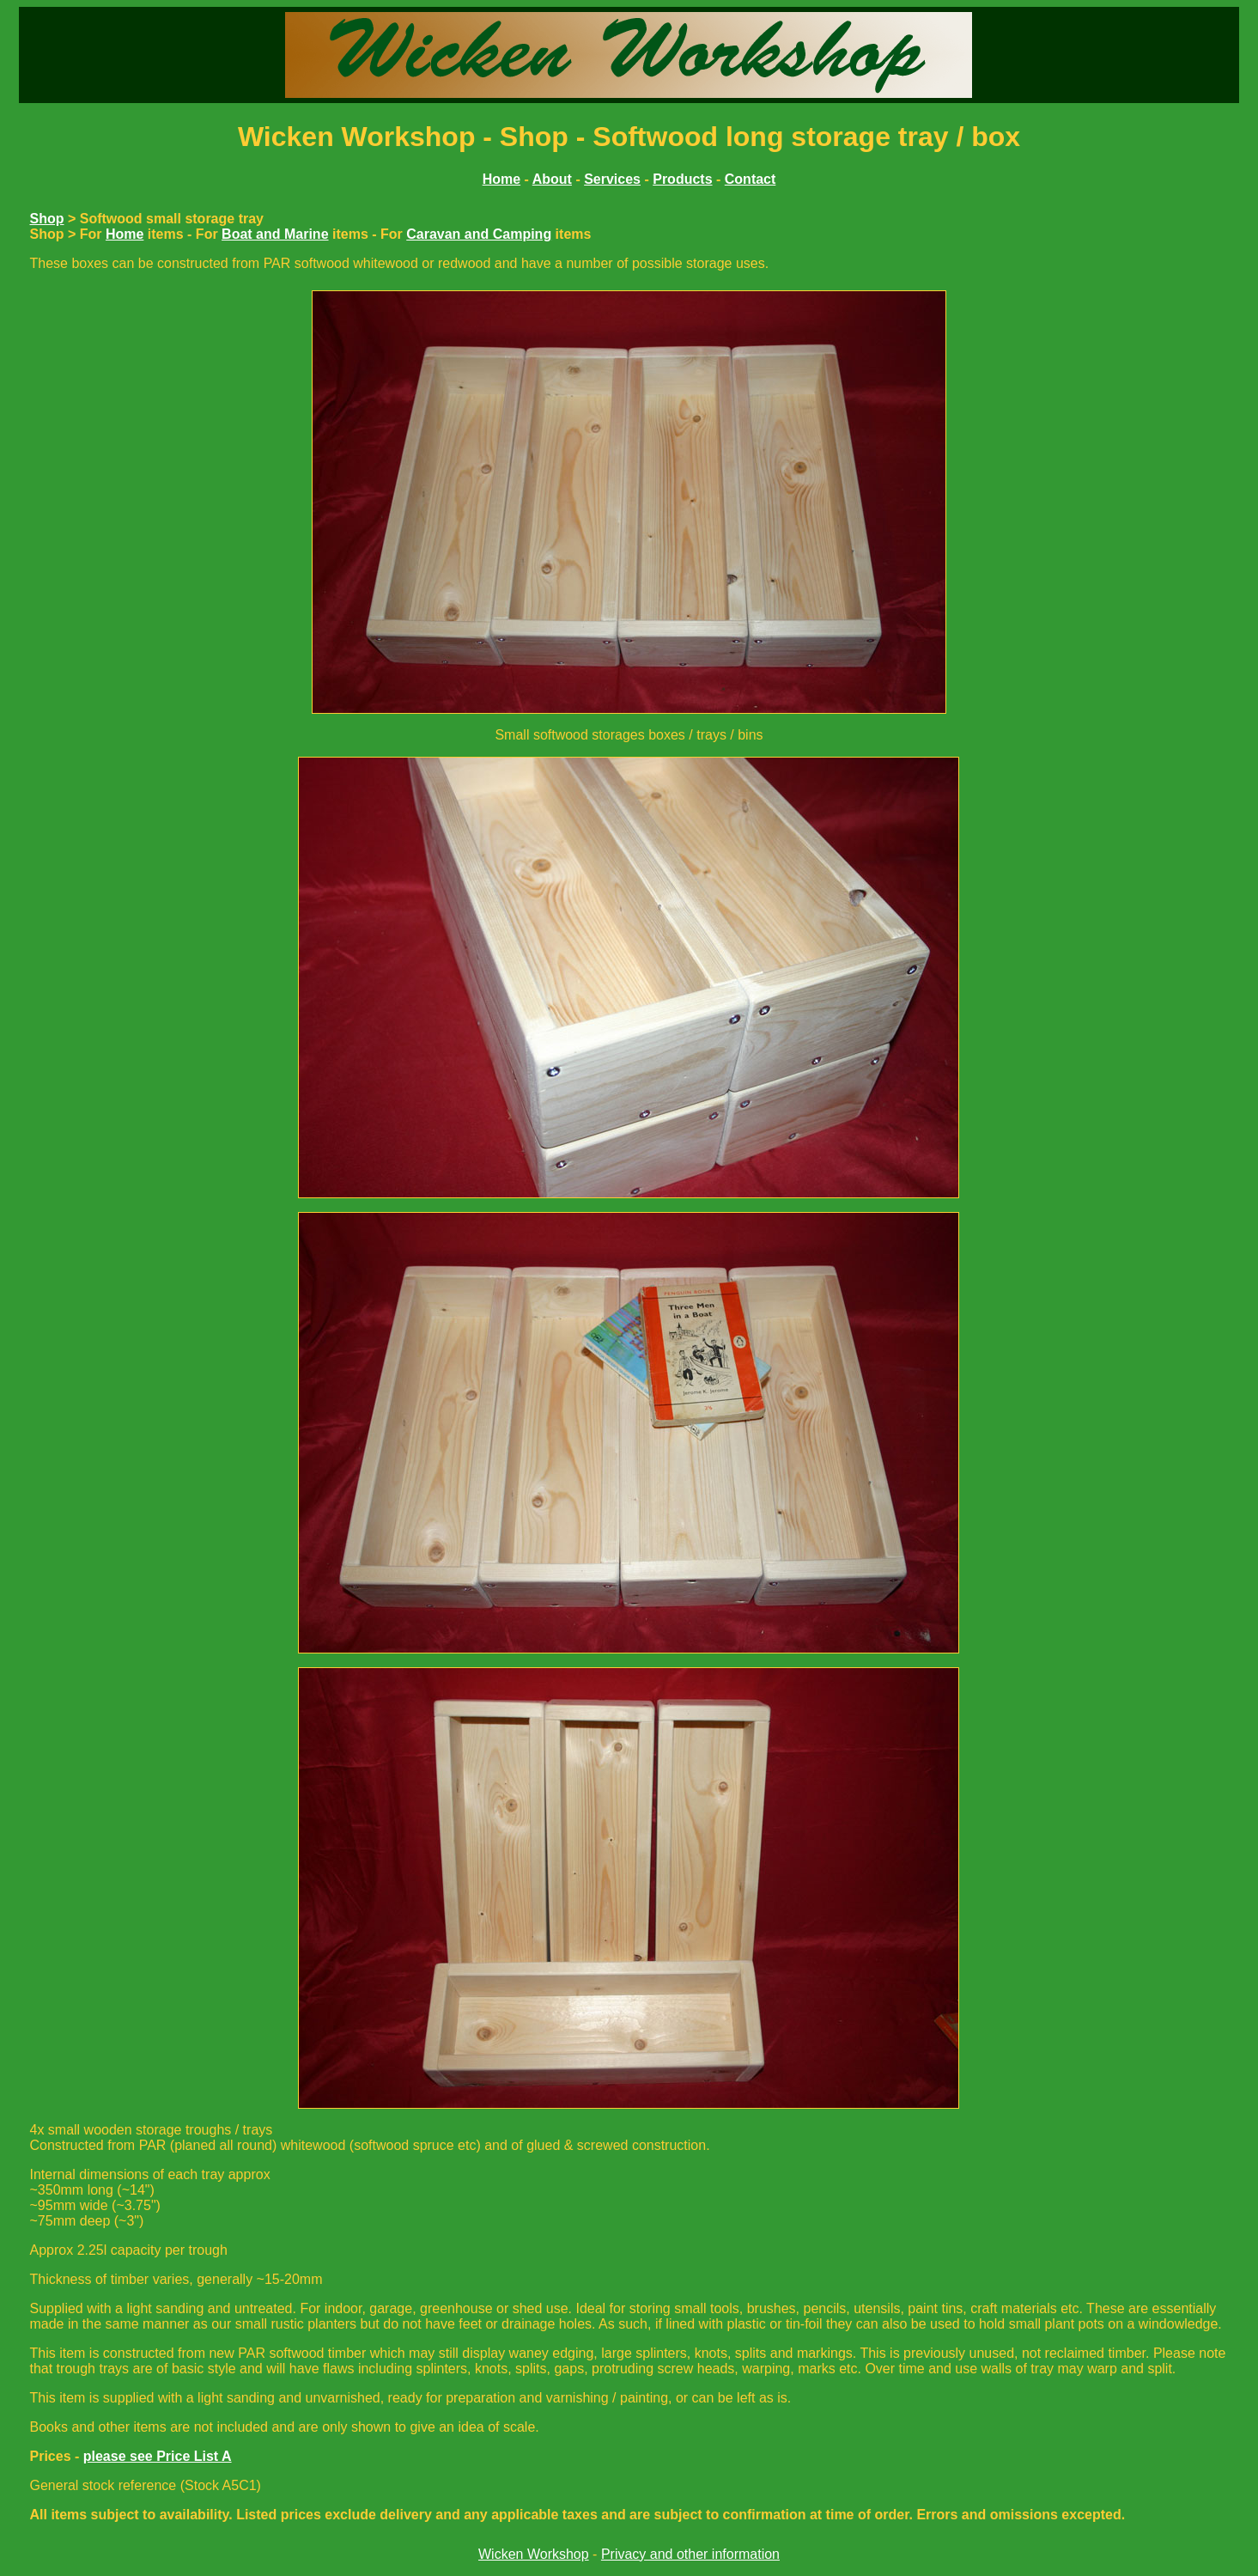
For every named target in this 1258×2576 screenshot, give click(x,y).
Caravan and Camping (478, 234)
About (552, 179)
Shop (46, 218)
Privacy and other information (690, 2554)
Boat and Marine (275, 234)
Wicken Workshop (533, 2554)
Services (612, 179)
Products (682, 179)
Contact (750, 179)
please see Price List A (157, 2456)
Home (124, 234)
